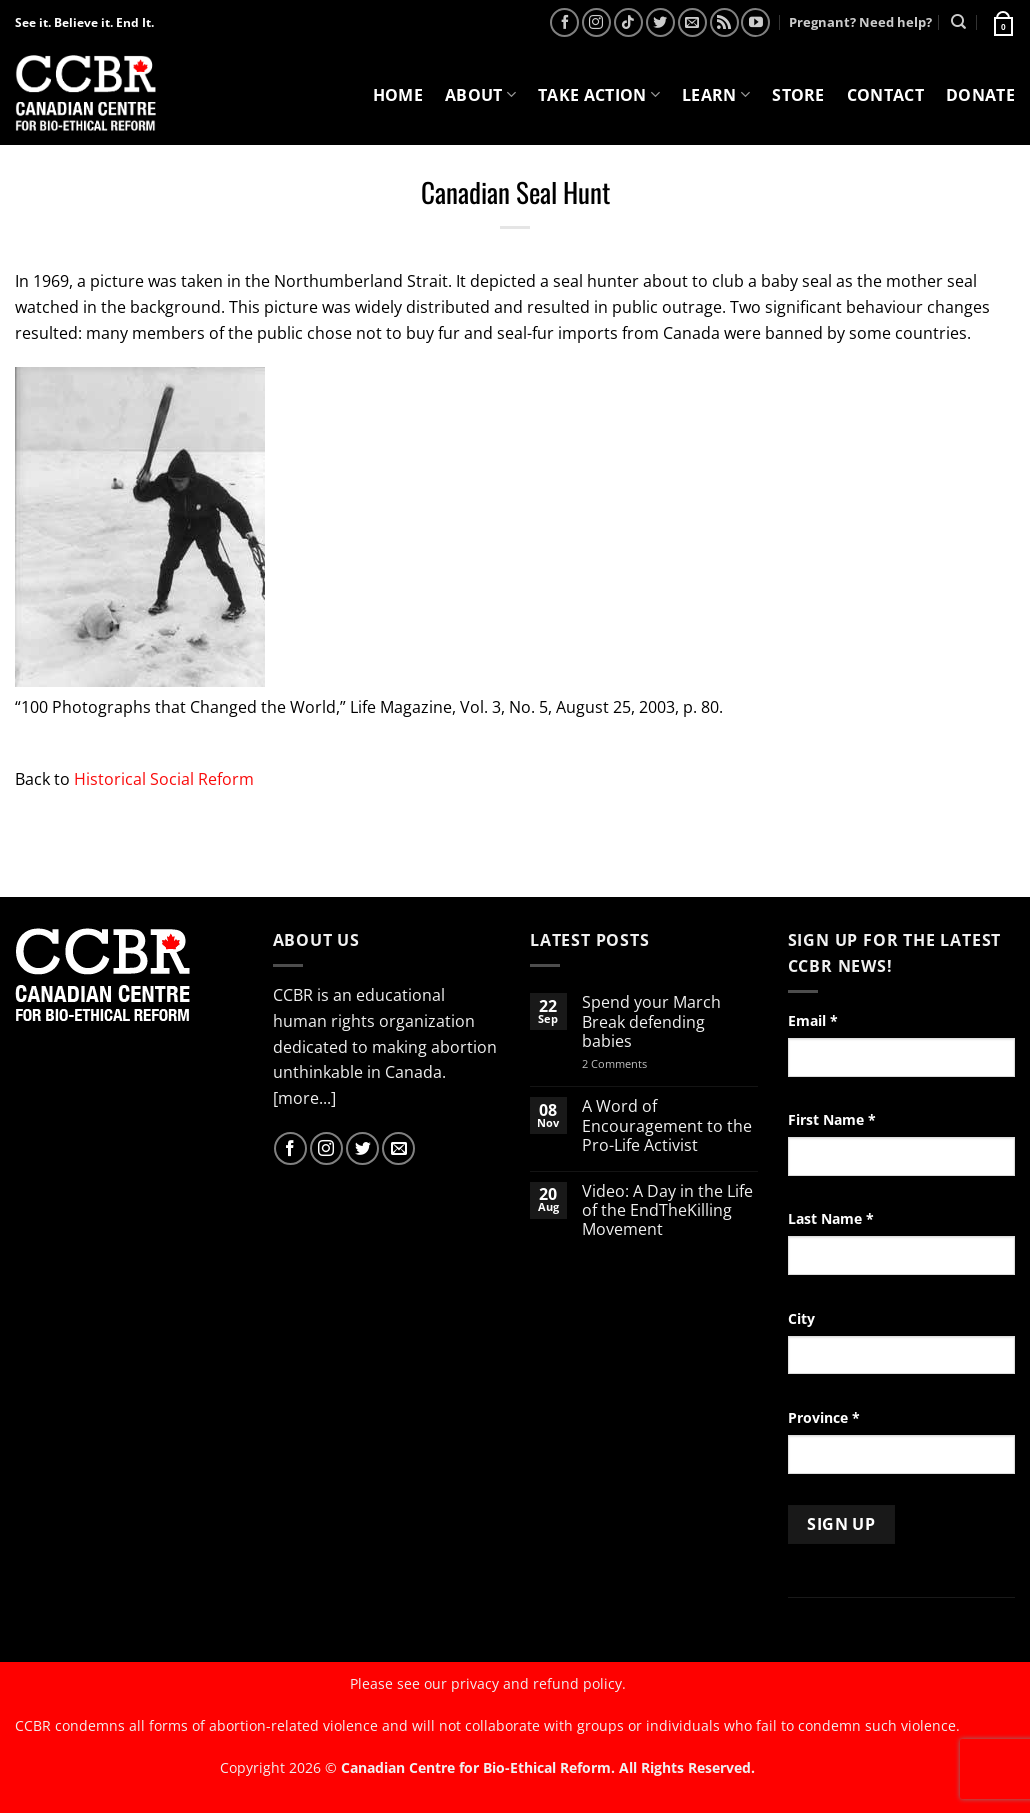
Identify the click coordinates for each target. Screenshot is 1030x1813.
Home (398, 95)
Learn (716, 95)
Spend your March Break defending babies (651, 1022)
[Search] (958, 22)
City (801, 1318)
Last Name (831, 1218)
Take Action (599, 95)
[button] (1002, 22)
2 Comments (640, 1063)
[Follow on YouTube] (755, 22)
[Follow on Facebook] (564, 22)
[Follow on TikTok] (628, 22)
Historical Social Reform (164, 779)
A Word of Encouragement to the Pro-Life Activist (667, 1126)
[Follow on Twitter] (660, 22)
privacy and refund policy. (538, 1683)
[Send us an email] (692, 22)
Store (798, 95)
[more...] (304, 1098)
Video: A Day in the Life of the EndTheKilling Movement (667, 1211)
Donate (980, 95)
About (480, 95)
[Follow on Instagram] (596, 22)
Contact (885, 95)
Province (824, 1417)
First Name (832, 1119)
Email (813, 1020)
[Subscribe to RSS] (724, 22)
